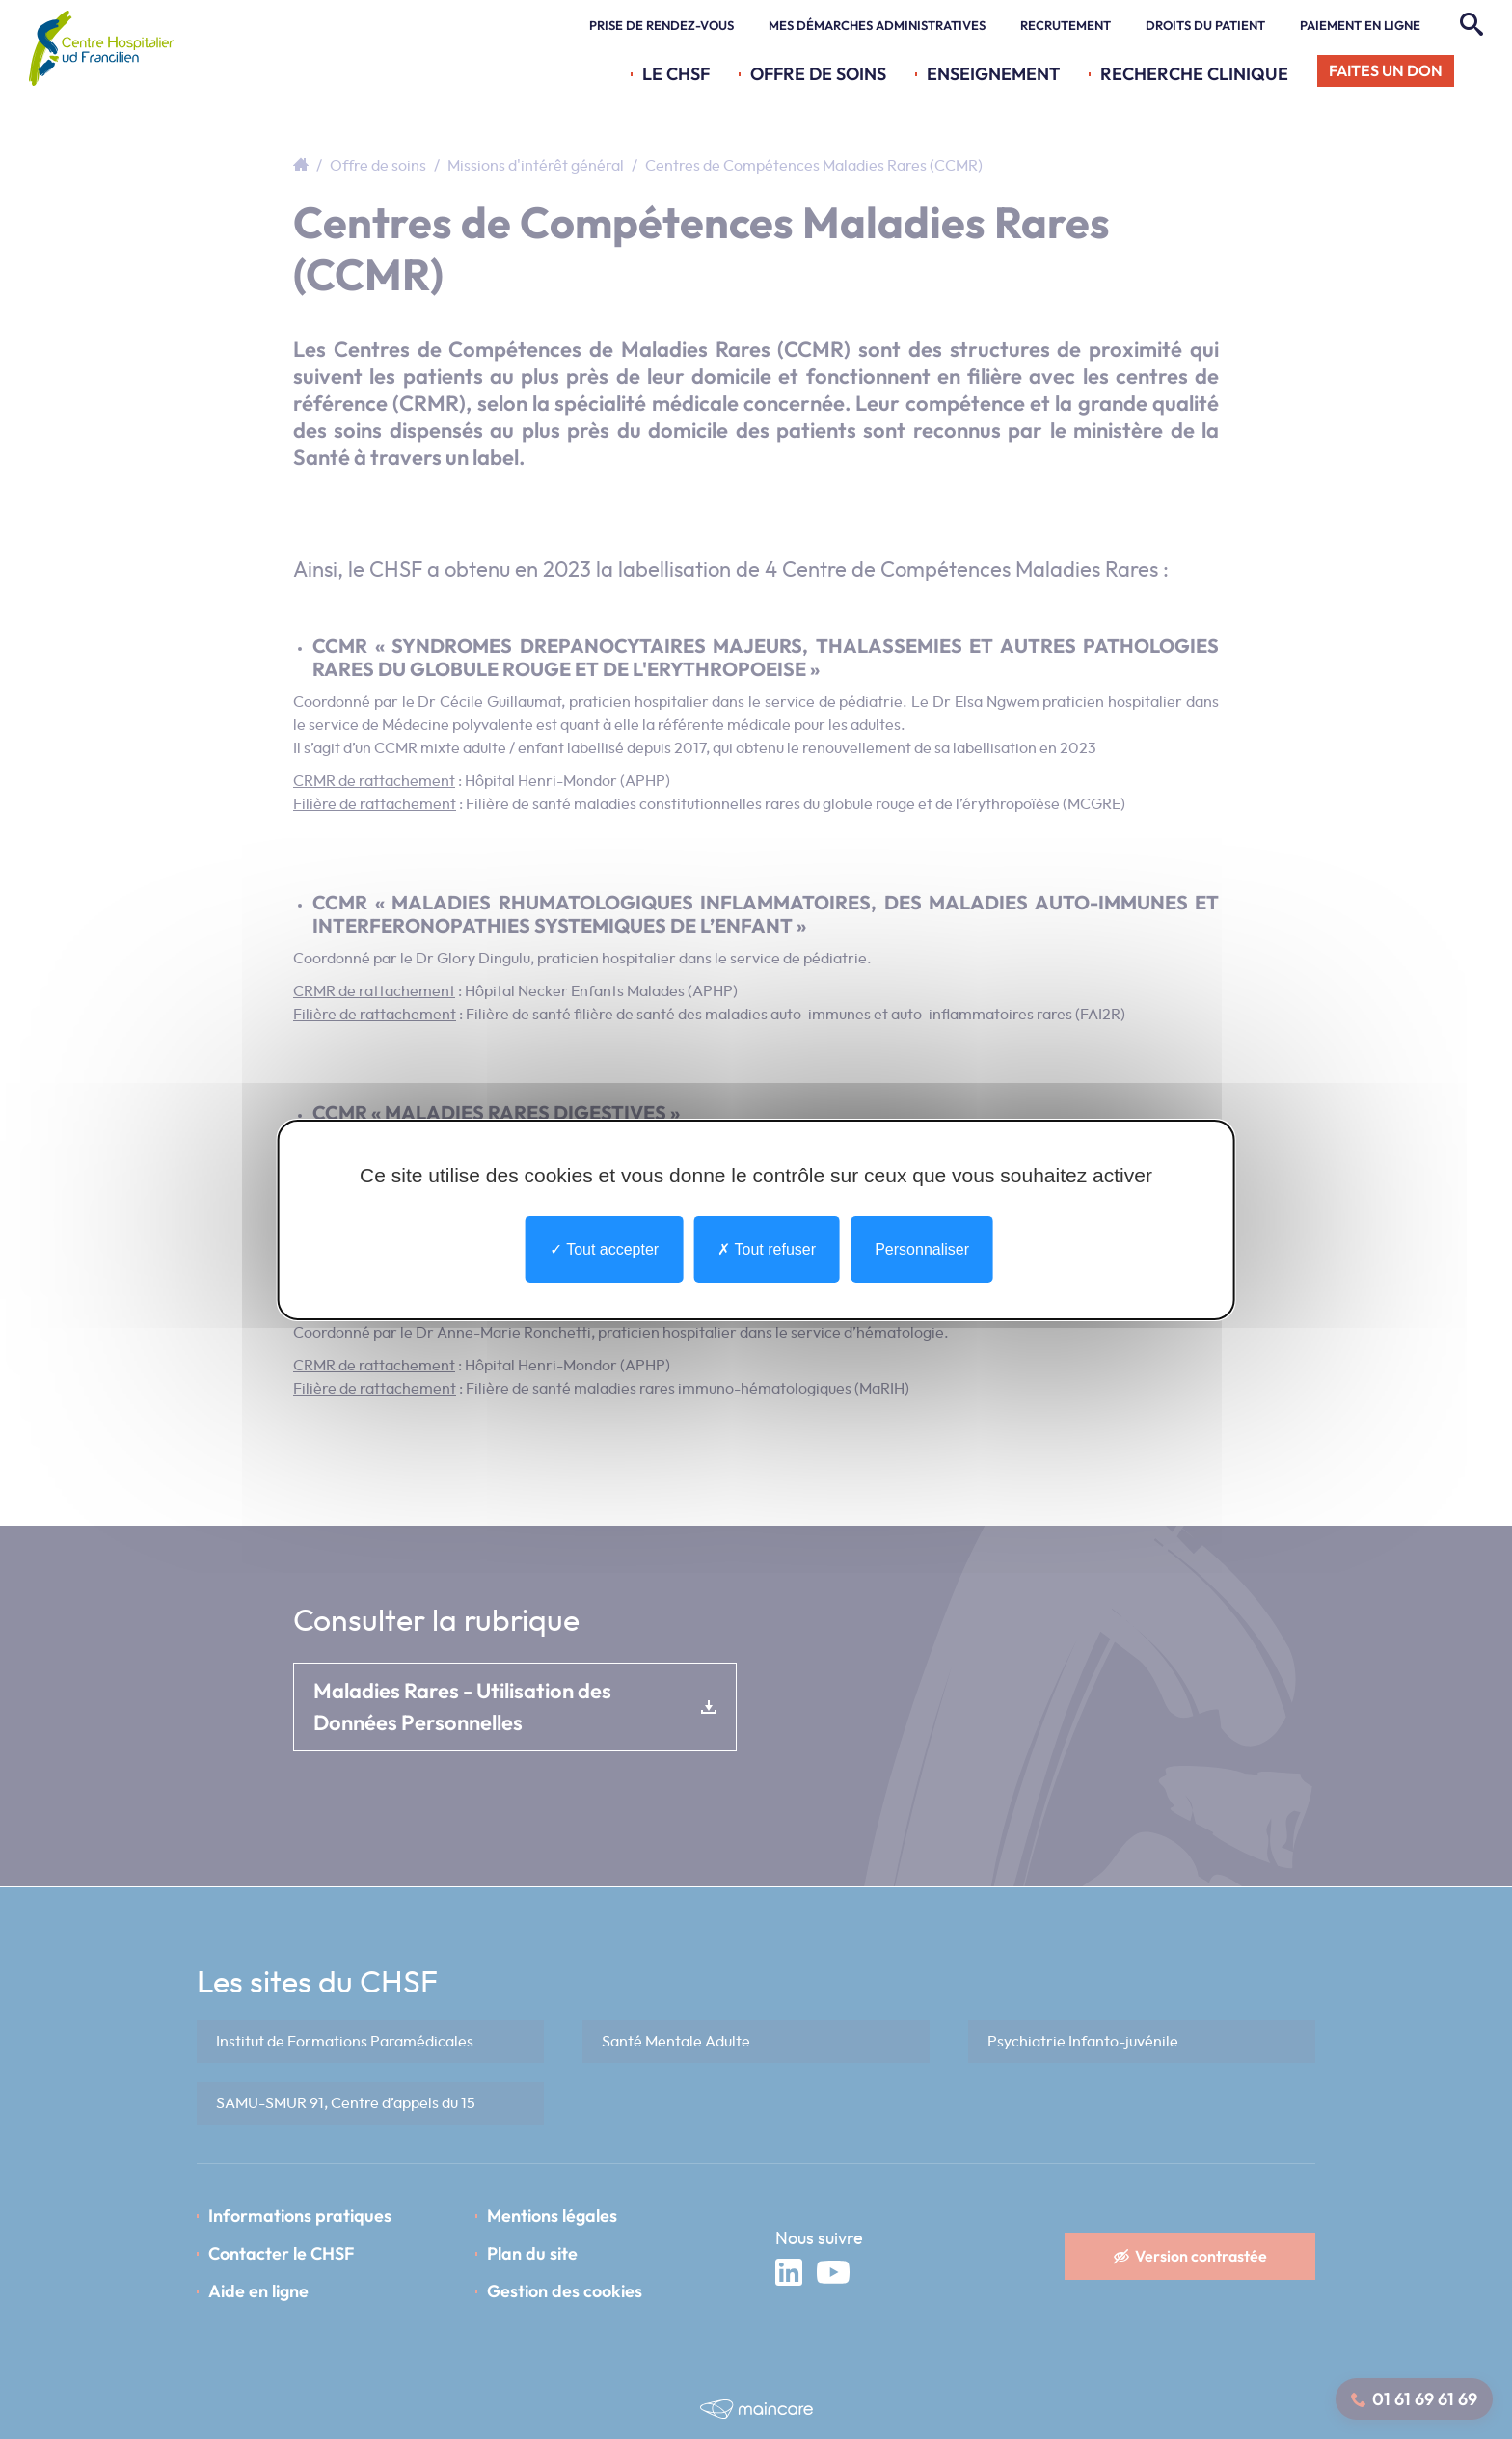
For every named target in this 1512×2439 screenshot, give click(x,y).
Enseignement (993, 74)
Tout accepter (604, 1248)
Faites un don (1386, 70)
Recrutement (1065, 25)
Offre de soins (818, 74)
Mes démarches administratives (877, 25)
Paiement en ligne (1360, 25)
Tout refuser (766, 1248)
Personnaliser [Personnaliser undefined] (922, 1248)
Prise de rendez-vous (661, 25)
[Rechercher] (1469, 25)
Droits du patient (1205, 25)
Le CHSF (676, 74)
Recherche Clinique (1194, 74)
